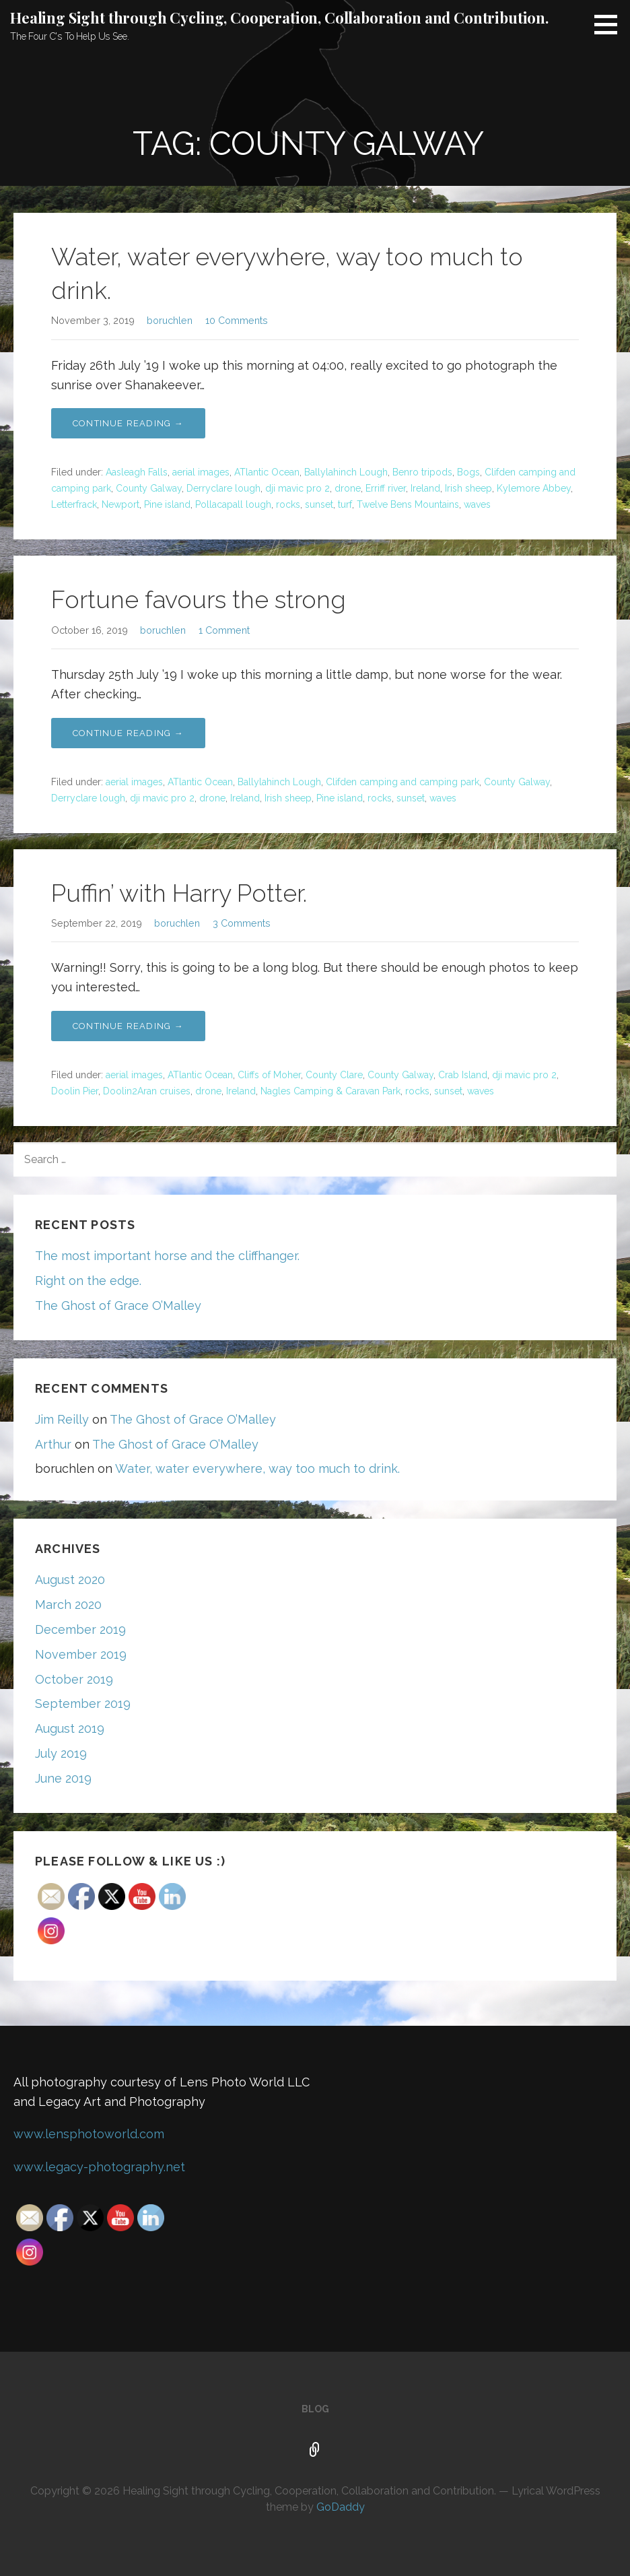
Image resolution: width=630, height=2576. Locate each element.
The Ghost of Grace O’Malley (118, 1305)
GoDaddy (340, 2507)
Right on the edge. (88, 1281)
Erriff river (385, 488)
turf (345, 504)
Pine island (167, 504)
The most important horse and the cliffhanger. (167, 1256)
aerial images (201, 472)
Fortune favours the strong (198, 599)
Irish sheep (468, 488)
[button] (610, 24)
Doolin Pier (74, 1091)
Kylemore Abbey (534, 488)
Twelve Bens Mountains (408, 504)
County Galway (149, 488)
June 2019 (63, 1778)
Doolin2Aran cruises (146, 1091)
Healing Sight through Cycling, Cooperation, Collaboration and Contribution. (279, 17)
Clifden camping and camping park (402, 782)
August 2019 (69, 1728)
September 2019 (83, 1703)
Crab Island (462, 1074)
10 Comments (236, 320)
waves (477, 504)
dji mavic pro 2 (297, 488)
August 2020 (70, 1580)
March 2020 (68, 1604)
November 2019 (81, 1654)
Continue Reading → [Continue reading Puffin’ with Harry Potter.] (128, 1026)
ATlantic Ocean (267, 472)
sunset (319, 504)
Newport (120, 504)
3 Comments (242, 923)
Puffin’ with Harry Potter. (179, 893)
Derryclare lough (223, 488)
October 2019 (74, 1679)
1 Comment (224, 630)
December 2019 (80, 1629)
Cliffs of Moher (269, 1074)
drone (348, 488)
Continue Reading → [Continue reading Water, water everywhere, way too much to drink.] (128, 423)
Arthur (53, 1444)
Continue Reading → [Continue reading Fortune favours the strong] (128, 733)
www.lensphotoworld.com (88, 2134)
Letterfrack (74, 504)
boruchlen (170, 320)
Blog (315, 2409)
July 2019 (61, 1753)
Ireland (425, 488)
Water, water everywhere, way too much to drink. (257, 1468)
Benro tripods (422, 472)
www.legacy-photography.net (99, 2167)
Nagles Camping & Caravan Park (330, 1091)
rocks (288, 504)
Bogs (468, 472)
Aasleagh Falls (137, 472)
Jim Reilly (62, 1419)
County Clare (334, 1074)
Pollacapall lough (233, 504)
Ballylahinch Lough (346, 472)
